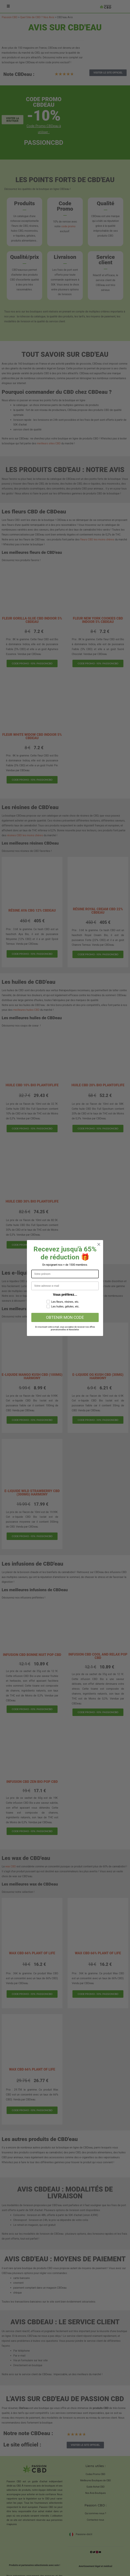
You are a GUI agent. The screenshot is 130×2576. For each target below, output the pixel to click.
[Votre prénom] (65, 1274)
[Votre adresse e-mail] (65, 1286)
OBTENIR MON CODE (65, 1317)
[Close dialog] (99, 1244)
